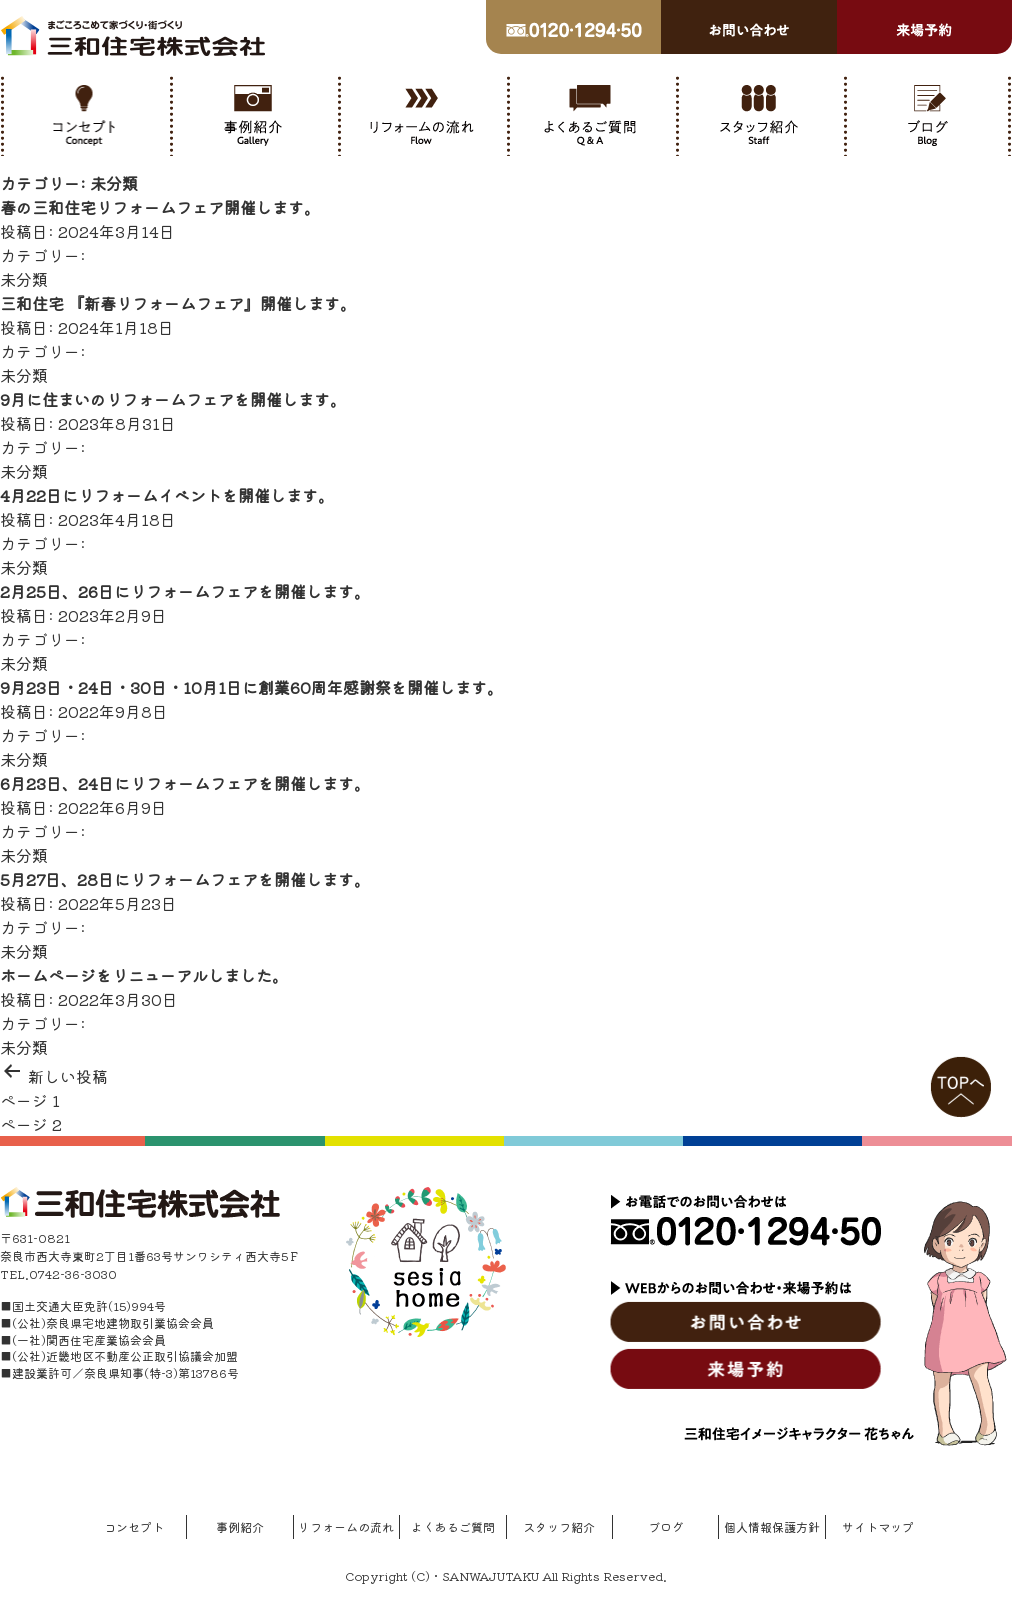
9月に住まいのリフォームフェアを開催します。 (173, 399)
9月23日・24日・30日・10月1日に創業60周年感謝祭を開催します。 (251, 687)
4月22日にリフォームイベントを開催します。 (167, 495)
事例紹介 (240, 1526)
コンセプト (134, 1526)
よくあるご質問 (453, 1526)
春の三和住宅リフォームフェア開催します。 (160, 207)
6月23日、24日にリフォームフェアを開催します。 (185, 783)
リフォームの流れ (346, 1526)
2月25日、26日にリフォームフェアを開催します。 (185, 591)
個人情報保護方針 (772, 1526)
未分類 (24, 279)
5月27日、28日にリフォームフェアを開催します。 (185, 879)
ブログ (666, 1526)
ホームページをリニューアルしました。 (144, 975)
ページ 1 (30, 1100)
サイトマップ (878, 1526)
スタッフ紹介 (559, 1526)
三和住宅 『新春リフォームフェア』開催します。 (178, 303)
